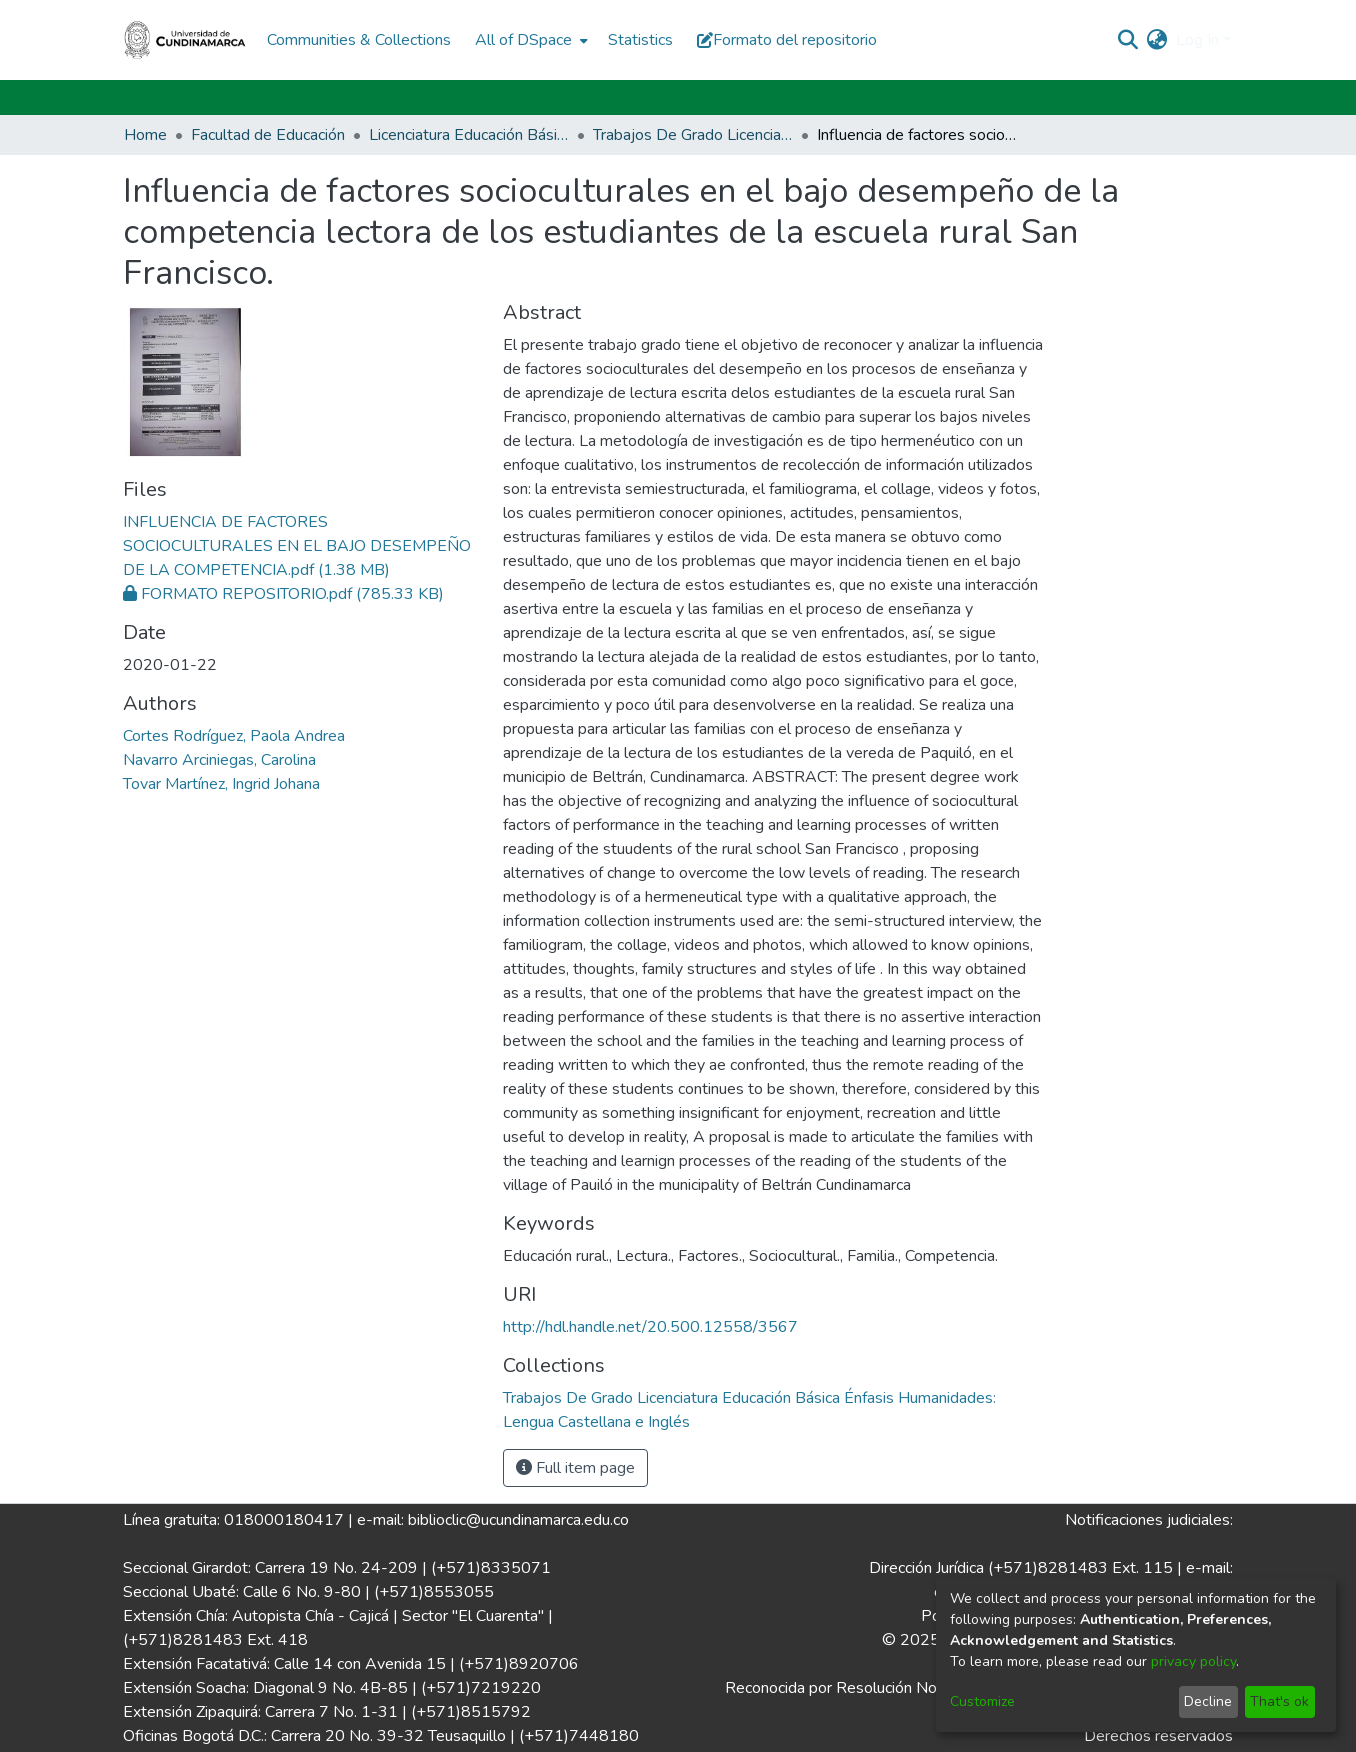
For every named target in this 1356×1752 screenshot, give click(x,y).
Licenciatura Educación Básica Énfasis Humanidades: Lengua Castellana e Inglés (469, 135)
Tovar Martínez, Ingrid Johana (221, 784)
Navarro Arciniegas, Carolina (219, 760)
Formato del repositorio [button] (787, 40)
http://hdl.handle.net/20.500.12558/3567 (650, 1327)
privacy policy (1193, 1661)
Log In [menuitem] (1197, 40)
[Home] (185, 40)
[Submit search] (1128, 40)
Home (145, 135)
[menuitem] (529, 40)
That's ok (1279, 1701)
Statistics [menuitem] (640, 40)
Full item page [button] (575, 1468)
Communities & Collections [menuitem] (359, 40)
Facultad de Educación (268, 135)
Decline (1208, 1701)
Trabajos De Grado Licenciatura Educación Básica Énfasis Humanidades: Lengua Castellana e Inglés (693, 135)
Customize (982, 1701)
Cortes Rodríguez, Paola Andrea (234, 736)
